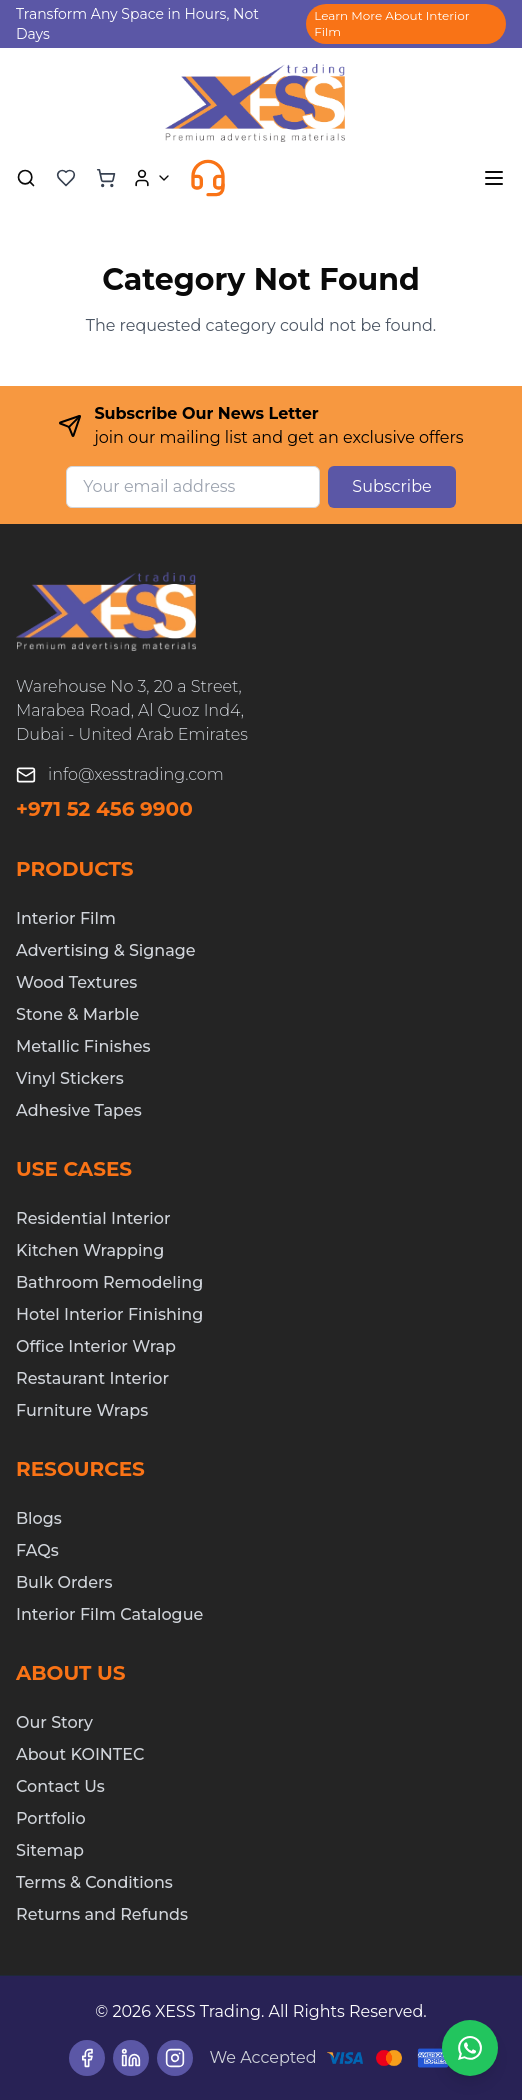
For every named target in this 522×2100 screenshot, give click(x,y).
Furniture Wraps (82, 1410)
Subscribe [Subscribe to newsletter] (391, 486)
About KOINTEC (80, 1754)
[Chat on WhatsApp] (470, 2048)
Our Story (54, 1722)
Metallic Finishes (83, 1046)
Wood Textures (76, 982)
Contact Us (60, 1786)
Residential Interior (93, 1218)
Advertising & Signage (106, 950)
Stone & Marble (77, 1014)
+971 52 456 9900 (104, 809)
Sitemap (50, 1850)
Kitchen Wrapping (90, 1250)
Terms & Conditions (94, 1882)
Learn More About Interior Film (391, 23)
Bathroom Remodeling (109, 1282)
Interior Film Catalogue (109, 1614)
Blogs (39, 1518)
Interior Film (66, 918)
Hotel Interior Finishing (109, 1314)
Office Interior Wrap (96, 1346)
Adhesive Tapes (79, 1110)
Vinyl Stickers (70, 1078)
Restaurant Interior (92, 1378)
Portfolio (51, 1818)
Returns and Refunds (102, 1914)
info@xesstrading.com (136, 774)
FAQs (37, 1550)
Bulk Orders (64, 1582)
